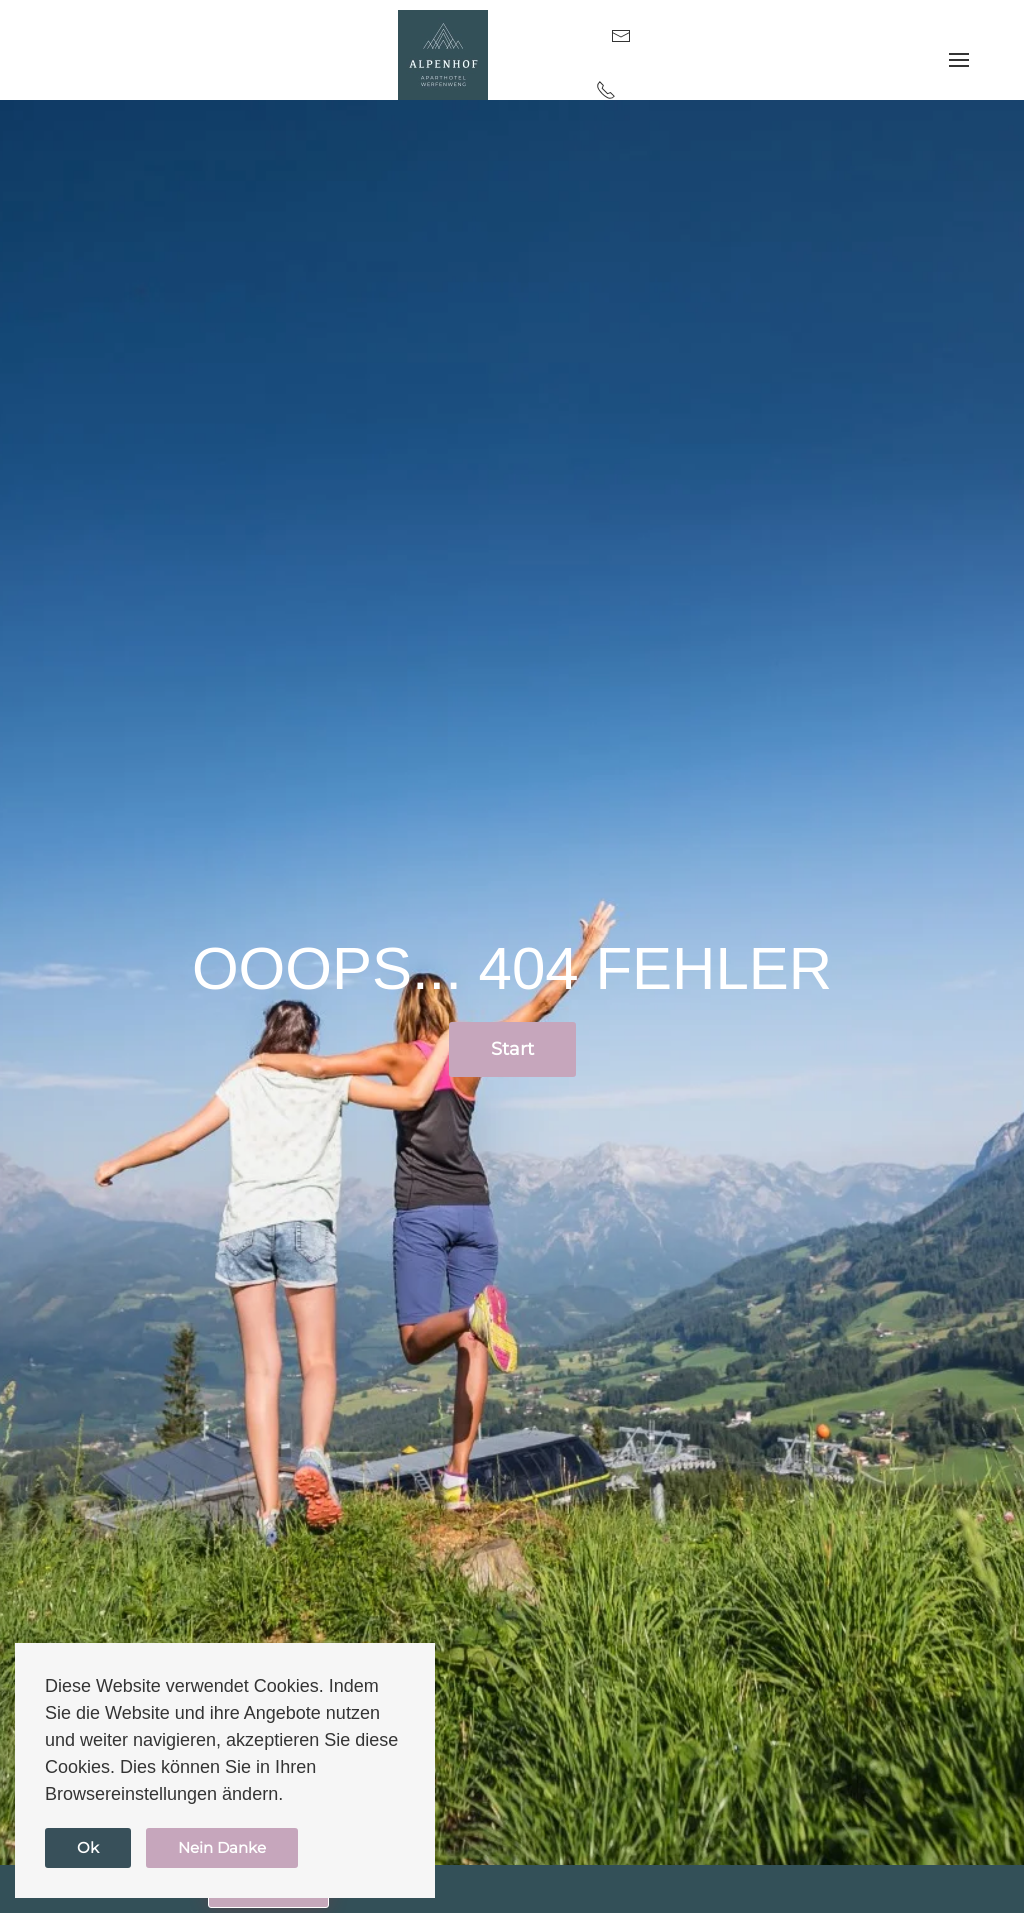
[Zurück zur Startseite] (443, 55)
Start (512, 1049)
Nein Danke (222, 1847)
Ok (88, 1847)
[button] (959, 60)
